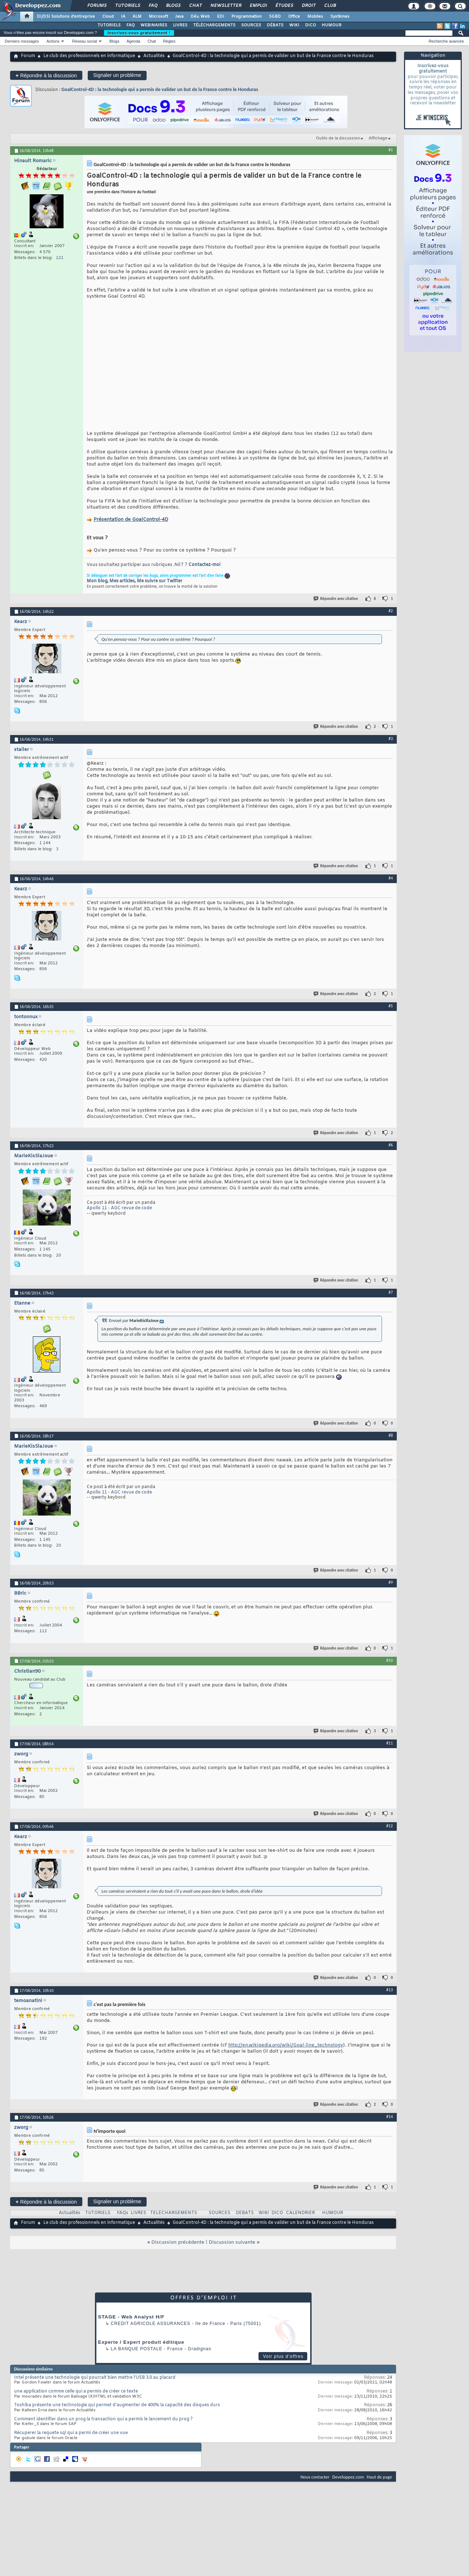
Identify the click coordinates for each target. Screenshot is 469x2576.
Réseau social (84, 41)
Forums (96, 6)
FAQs (122, 2222)
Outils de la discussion (338, 138)
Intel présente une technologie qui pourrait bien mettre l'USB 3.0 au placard (94, 2387)
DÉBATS (275, 25)
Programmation (246, 16)
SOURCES (251, 25)
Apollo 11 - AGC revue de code (119, 1217)
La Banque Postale (136, 2357)
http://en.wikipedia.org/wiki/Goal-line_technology (285, 2054)
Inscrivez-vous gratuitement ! (139, 33)
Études (284, 6)
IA (123, 16)
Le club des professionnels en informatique (89, 56)
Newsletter (225, 6)
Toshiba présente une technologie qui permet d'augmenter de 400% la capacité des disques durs (117, 2414)
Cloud (108, 16)
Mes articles (122, 590)
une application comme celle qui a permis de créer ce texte (76, 2400)
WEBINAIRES (153, 25)
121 (60, 257)
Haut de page (379, 2486)
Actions (53, 41)
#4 (390, 887)
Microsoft (158, 16)
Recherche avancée (446, 41)
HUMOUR (332, 25)
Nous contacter (314, 2486)
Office (294, 16)
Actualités (154, 56)
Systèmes (339, 16)
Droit (308, 6)
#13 (389, 1998)
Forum (28, 56)
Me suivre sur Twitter (159, 590)
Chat (195, 6)
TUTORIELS (109, 25)
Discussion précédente (177, 2251)
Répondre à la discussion (46, 75)
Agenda (133, 41)
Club (329, 6)
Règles (169, 41)
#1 (390, 149)
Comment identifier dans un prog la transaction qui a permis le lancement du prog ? (103, 2428)
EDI (220, 16)
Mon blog (97, 590)
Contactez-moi (204, 574)
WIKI (294, 25)
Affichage (378, 138)
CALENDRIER (300, 2222)
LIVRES (180, 25)
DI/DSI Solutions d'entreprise (66, 16)
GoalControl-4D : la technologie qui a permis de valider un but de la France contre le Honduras (159, 89)
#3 (390, 747)
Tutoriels (127, 6)
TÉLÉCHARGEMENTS (214, 25)
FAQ (153, 6)
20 (58, 1264)
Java (179, 16)
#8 (390, 1444)
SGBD (275, 16)
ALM (137, 16)
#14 (389, 2125)
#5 (390, 1014)
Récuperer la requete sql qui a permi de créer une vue (71, 2442)
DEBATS (245, 2222)
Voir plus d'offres (283, 2365)
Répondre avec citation (336, 607)
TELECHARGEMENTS (173, 2222)
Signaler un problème (117, 75)
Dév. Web (200, 16)
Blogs (173, 6)
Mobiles (315, 16)
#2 (390, 619)
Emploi (258, 6)
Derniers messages (22, 41)
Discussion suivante (232, 2251)
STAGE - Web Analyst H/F (131, 2326)
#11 (389, 1752)
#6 (390, 1154)
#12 (389, 1834)
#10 (389, 1669)
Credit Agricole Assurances (151, 2332)
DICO (310, 25)
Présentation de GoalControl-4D (131, 529)
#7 (390, 1301)
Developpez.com (348, 2486)
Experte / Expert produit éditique (141, 2351)
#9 (390, 1591)
